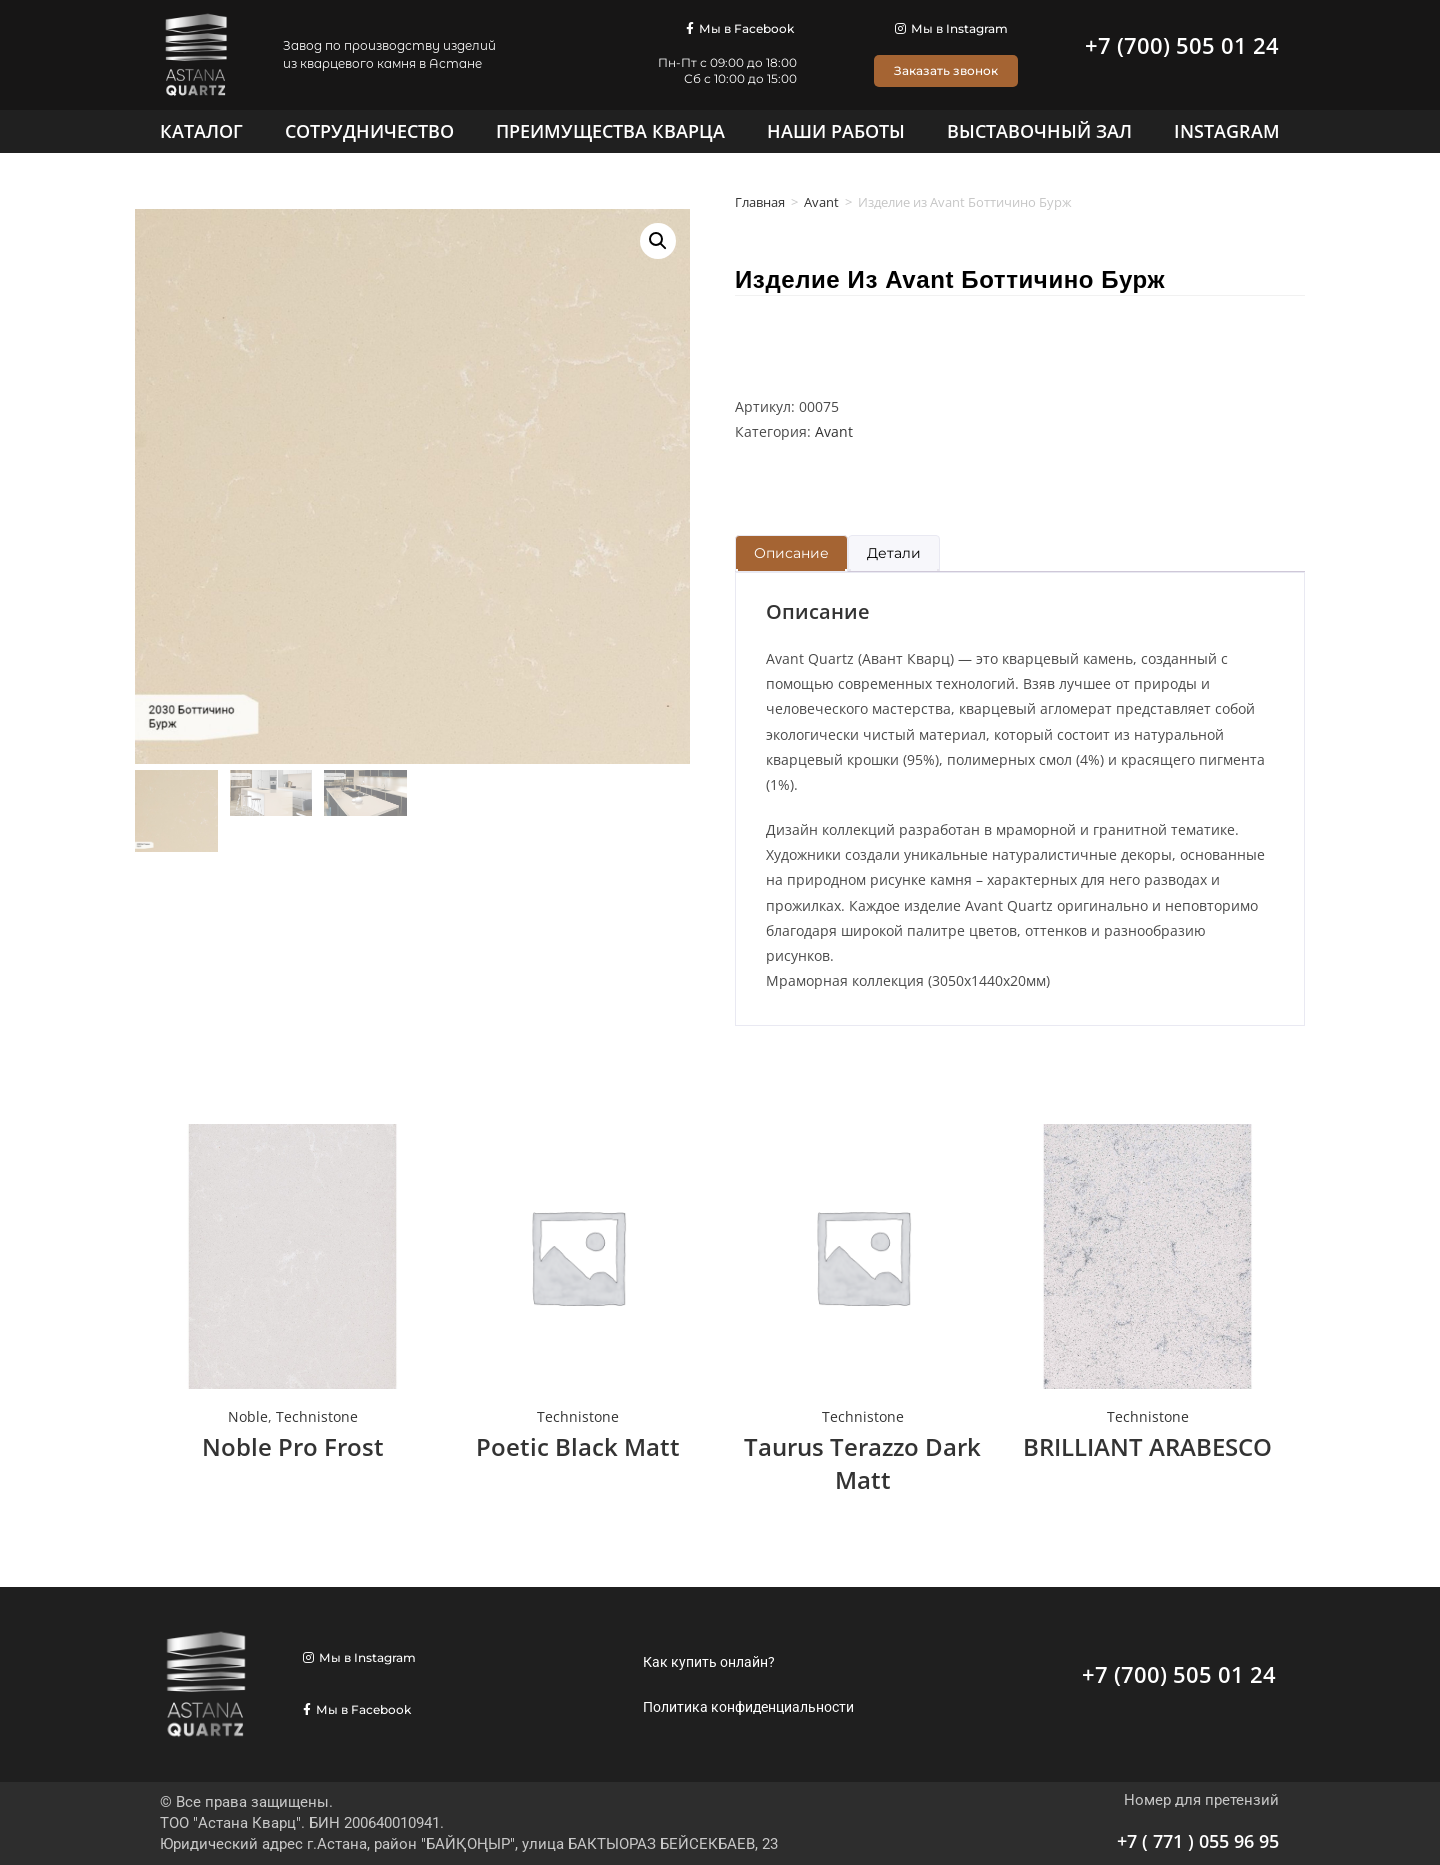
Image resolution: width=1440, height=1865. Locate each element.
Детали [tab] (894, 553)
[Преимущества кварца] (610, 131)
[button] (658, 241)
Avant (821, 202)
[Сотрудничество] (369, 131)
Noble (248, 1416)
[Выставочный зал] (1039, 131)
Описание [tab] (791, 553)
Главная (760, 202)
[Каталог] (201, 131)
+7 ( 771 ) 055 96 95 (1198, 1841)
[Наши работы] (836, 131)
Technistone (317, 1416)
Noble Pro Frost (293, 1446)
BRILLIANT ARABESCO (1147, 1446)
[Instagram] (1227, 131)
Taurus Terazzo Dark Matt (862, 1463)
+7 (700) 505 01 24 (1182, 45)
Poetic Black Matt (578, 1446)
